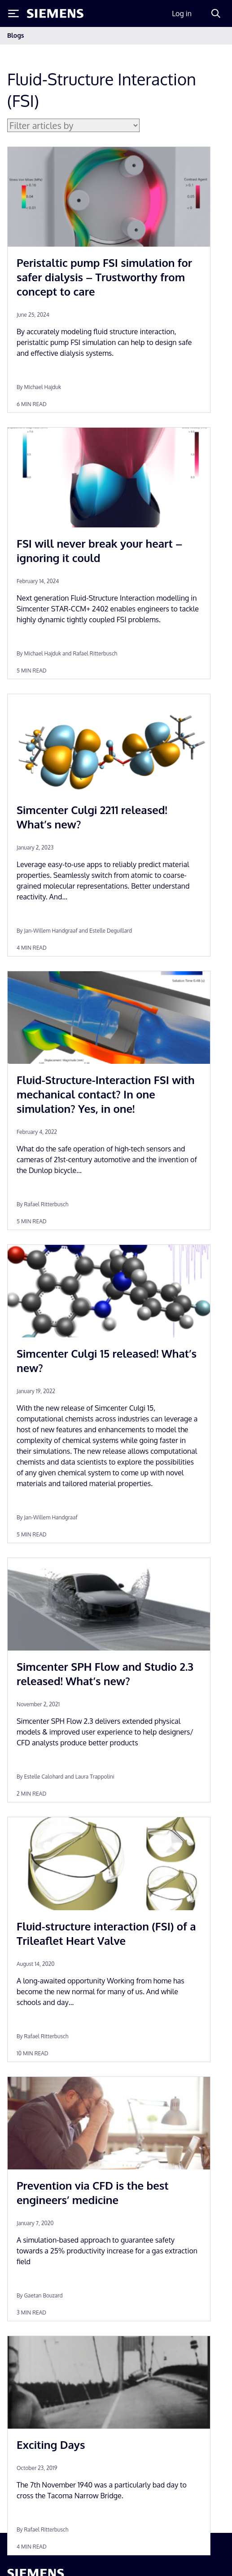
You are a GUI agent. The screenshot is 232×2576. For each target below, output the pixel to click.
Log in (182, 13)
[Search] (216, 13)
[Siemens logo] (55, 13)
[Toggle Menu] (13, 13)
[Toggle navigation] (216, 35)
